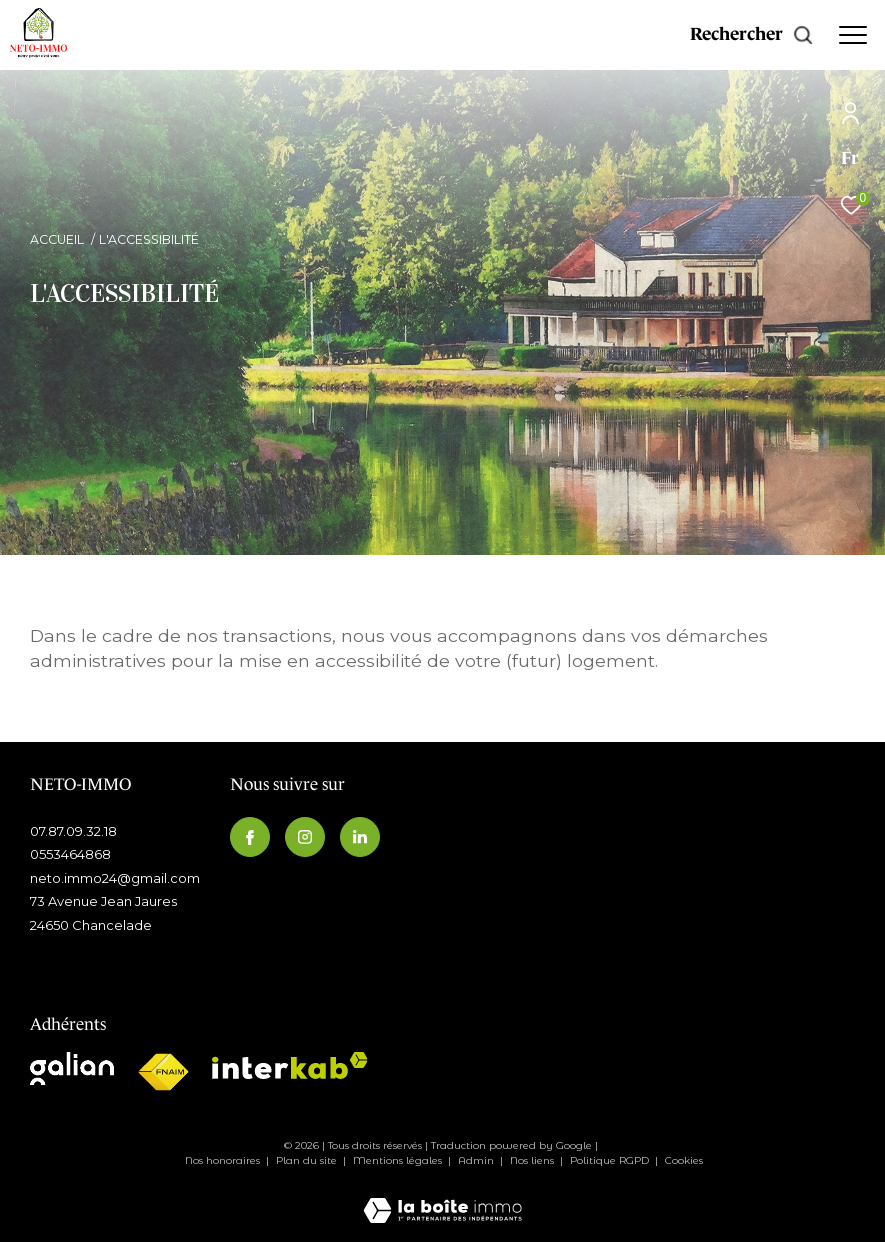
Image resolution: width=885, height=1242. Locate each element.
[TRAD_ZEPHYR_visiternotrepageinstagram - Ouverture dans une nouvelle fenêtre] (305, 837)
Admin (477, 1160)
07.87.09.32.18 (73, 831)
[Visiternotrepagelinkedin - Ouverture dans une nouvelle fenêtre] (360, 837)
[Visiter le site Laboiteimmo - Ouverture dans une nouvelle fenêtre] (442, 1197)
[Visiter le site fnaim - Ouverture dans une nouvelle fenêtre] (163, 1072)
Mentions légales (399, 1160)
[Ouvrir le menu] (853, 35)
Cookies (684, 1161)
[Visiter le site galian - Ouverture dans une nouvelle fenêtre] (72, 1068)
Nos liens (533, 1160)
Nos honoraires (224, 1160)
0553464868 (70, 854)
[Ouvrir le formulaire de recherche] (752, 35)
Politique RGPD (609, 1160)
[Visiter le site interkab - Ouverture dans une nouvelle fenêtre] (290, 1065)
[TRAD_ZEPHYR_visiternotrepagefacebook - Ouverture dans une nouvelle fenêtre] (250, 837)
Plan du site (308, 1160)
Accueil (57, 239)
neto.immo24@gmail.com (115, 878)
